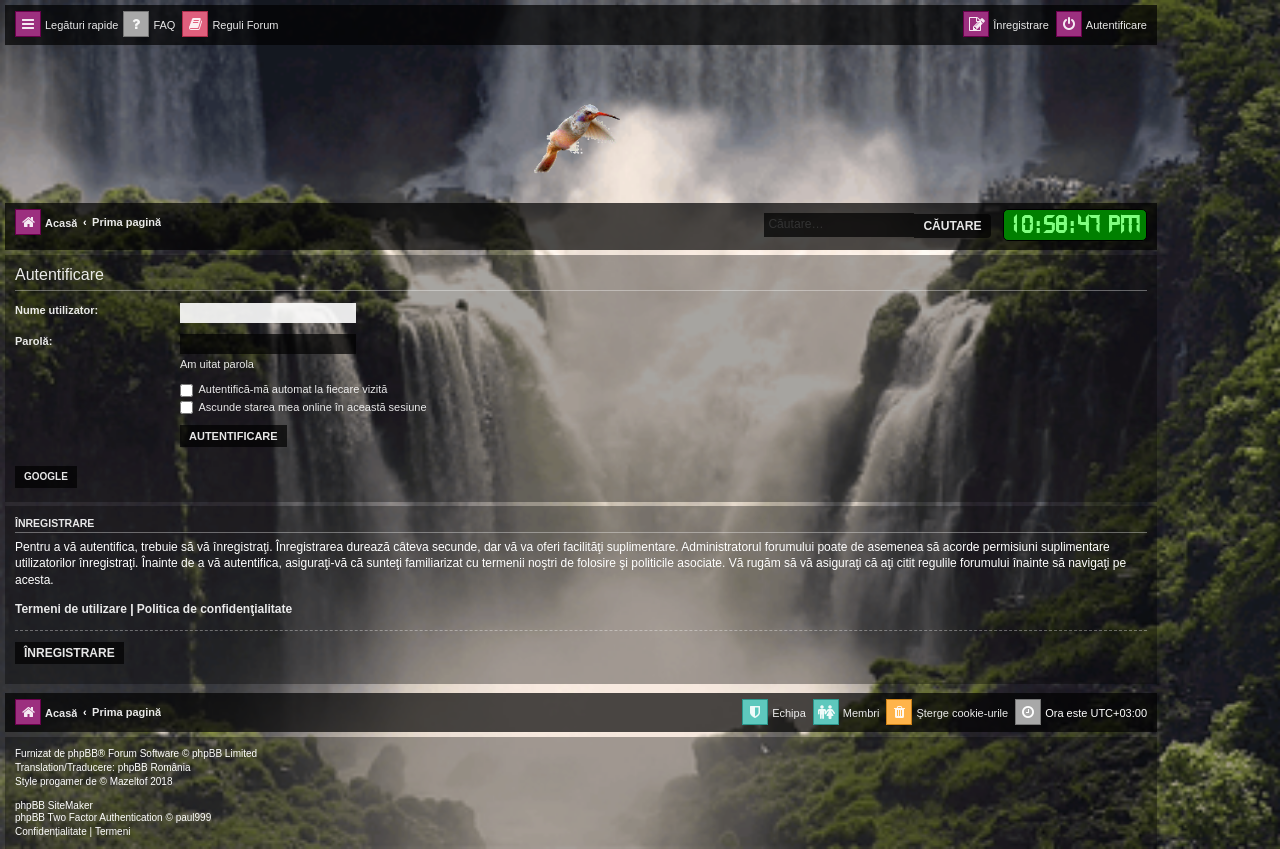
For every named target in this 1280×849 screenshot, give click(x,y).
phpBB (83, 753)
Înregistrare (69, 653)
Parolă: (33, 341)
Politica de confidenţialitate (214, 609)
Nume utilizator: (56, 310)
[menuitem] (149, 25)
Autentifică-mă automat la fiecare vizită (283, 389)
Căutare (952, 226)
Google (46, 476)
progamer (61, 781)
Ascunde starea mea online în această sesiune (303, 407)
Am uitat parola (217, 364)
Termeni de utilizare (71, 609)
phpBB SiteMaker (54, 805)
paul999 (194, 817)
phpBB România (154, 767)
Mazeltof (129, 781)
